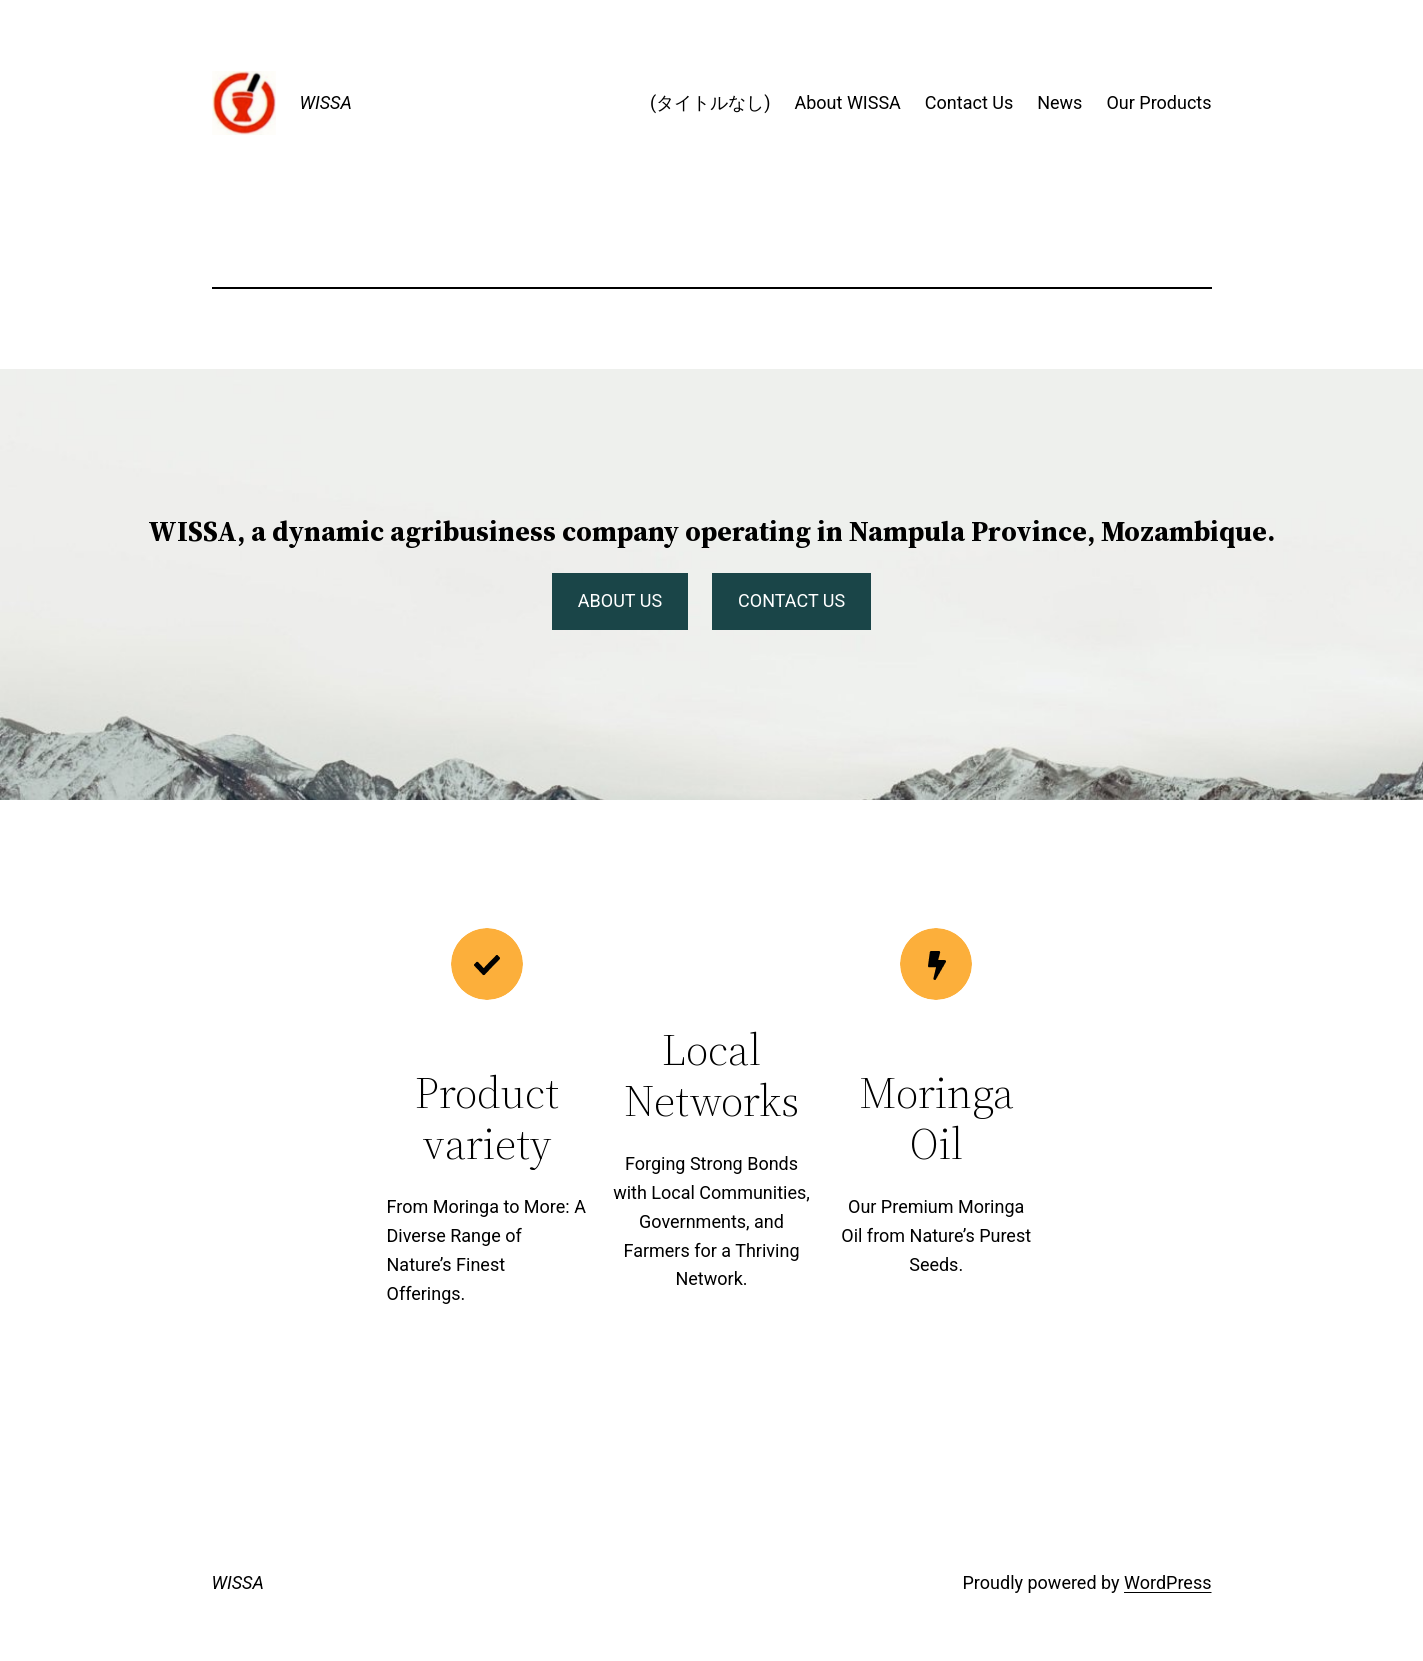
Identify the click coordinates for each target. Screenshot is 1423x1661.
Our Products (1158, 102)
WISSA (326, 102)
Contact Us (969, 102)
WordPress (1167, 1582)
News (1059, 102)
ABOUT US (620, 600)
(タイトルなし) (710, 102)
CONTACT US (791, 600)
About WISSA (847, 102)
